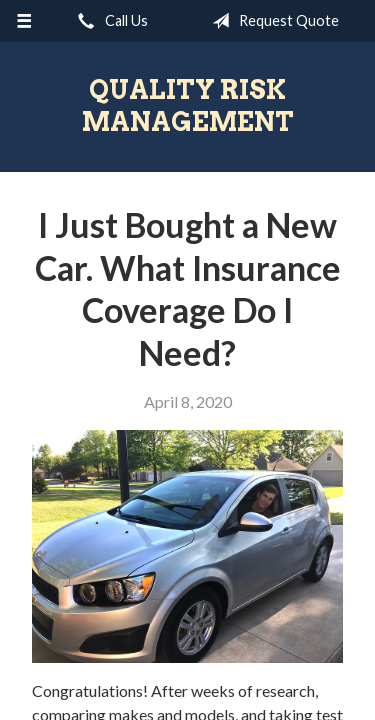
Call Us (109, 21)
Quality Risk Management (188, 105)
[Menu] (24, 21)
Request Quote (271, 21)
